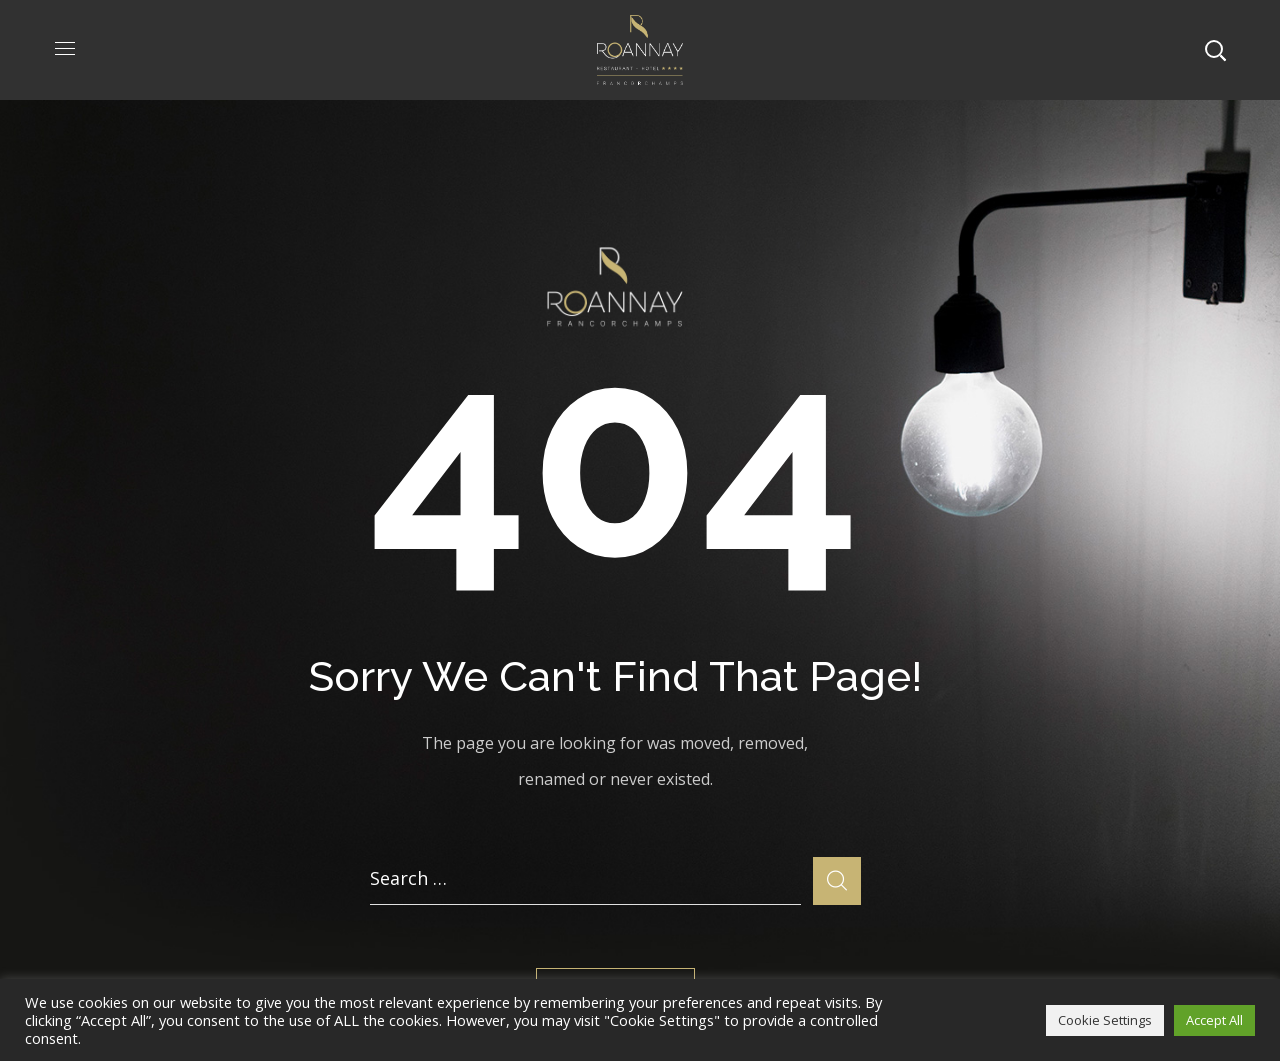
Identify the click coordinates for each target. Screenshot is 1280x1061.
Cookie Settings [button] (1105, 1020)
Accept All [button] (1214, 1020)
